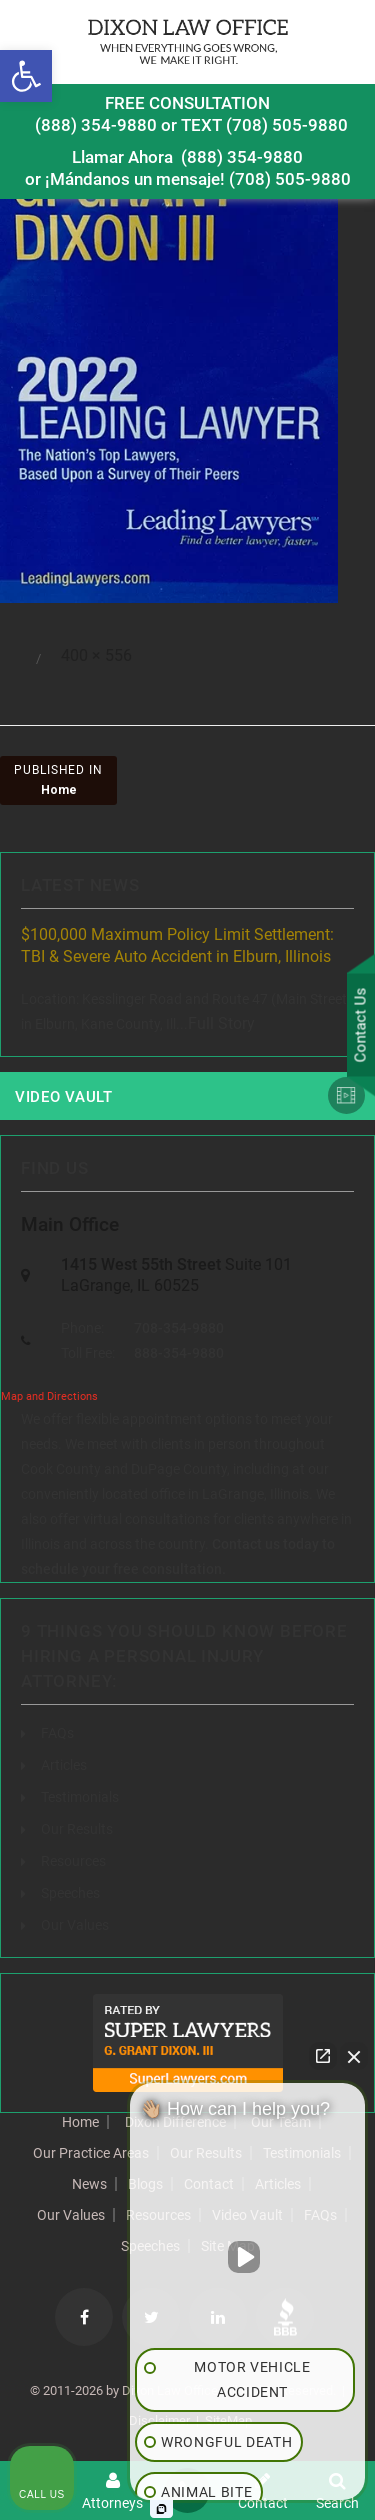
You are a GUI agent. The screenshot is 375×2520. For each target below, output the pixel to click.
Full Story (221, 1023)
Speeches (70, 1893)
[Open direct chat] (323, 2056)
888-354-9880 (179, 1353)
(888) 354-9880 (96, 125)
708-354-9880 (179, 1328)
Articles (64, 1765)
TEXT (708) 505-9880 (264, 125)
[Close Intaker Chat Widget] (354, 2056)
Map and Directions (49, 1396)
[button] (26, 76)
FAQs (57, 1733)
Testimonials (80, 1797)
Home (80, 2122)
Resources (73, 1861)
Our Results (77, 1829)
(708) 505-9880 (290, 179)
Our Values (75, 1925)
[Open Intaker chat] (161, 2509)
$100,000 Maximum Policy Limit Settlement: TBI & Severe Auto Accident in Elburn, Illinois (177, 945)
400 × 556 (96, 655)
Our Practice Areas (91, 2153)
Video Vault (64, 1097)
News (89, 2184)
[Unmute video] (248, 2257)
